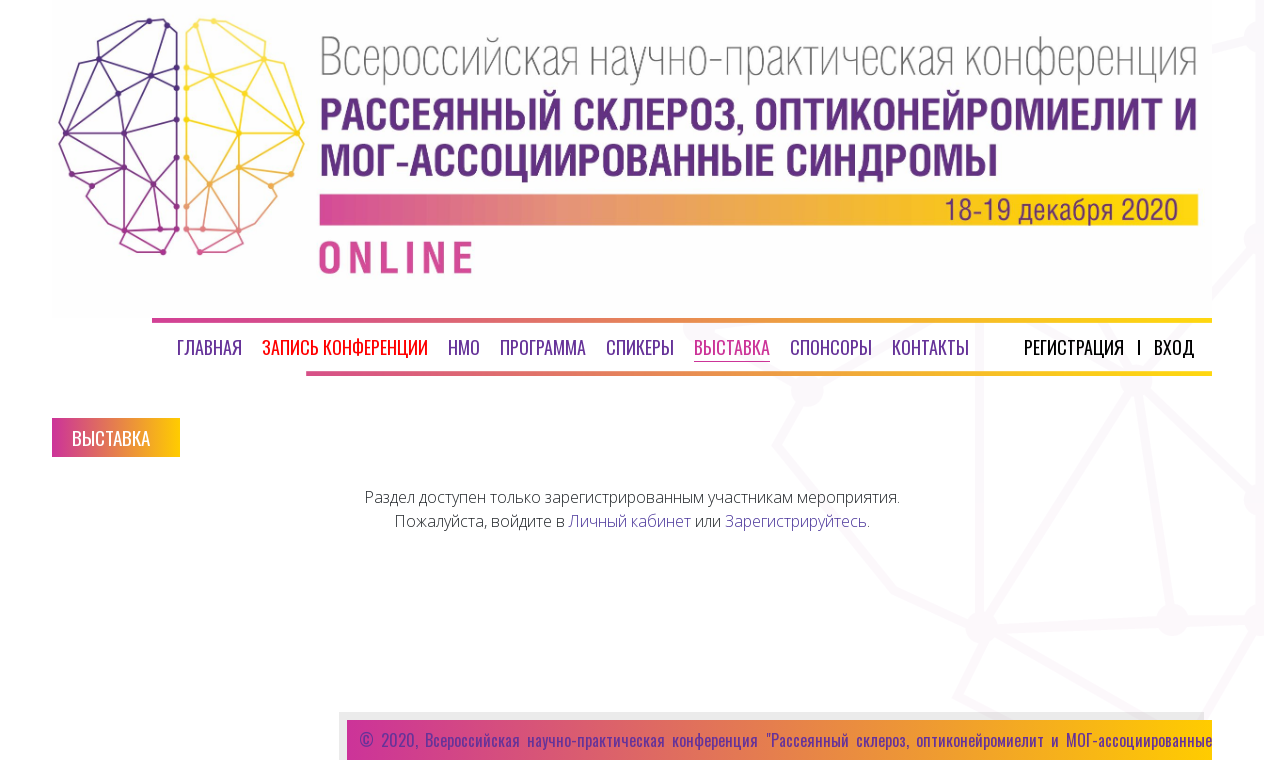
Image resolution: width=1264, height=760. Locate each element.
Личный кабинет (630, 521)
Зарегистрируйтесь (796, 521)
